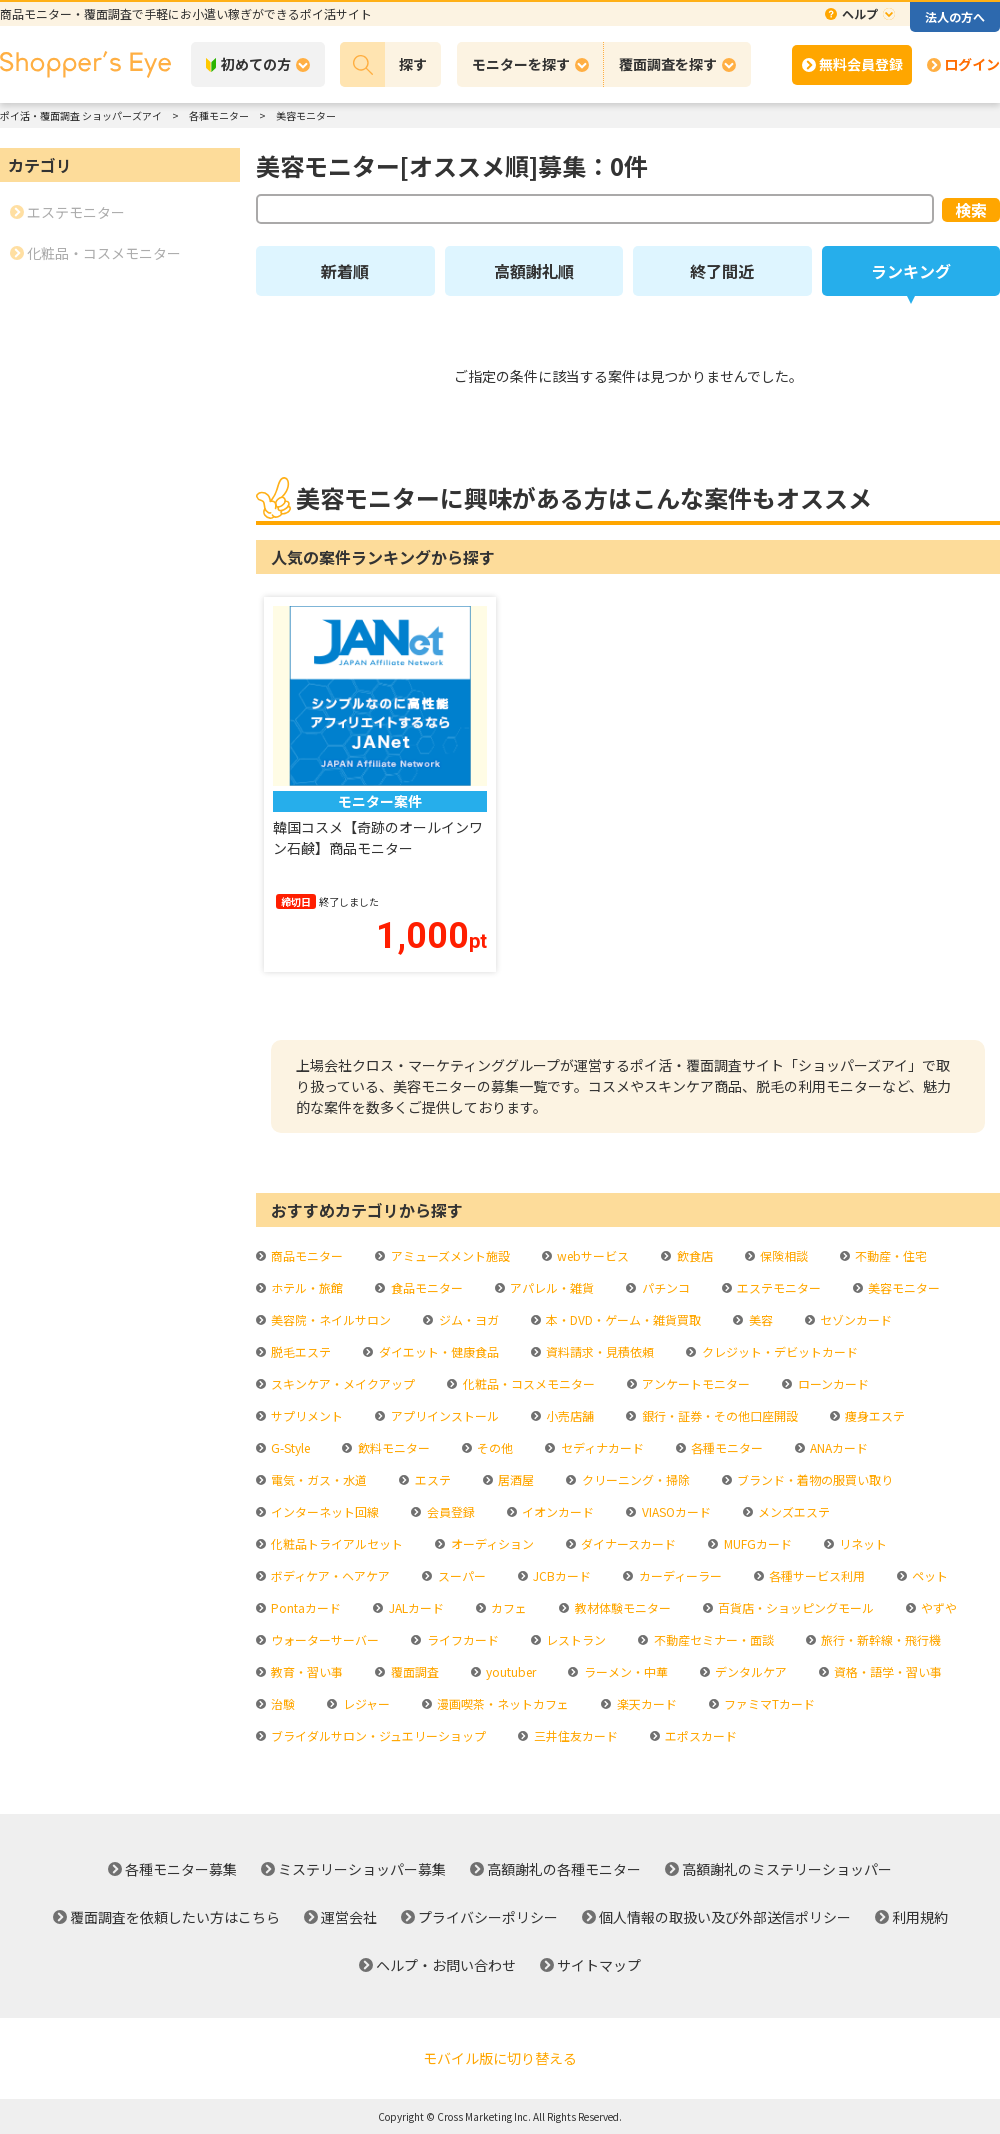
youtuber (509, 1671)
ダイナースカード (627, 1543)
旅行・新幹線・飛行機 (879, 1639)
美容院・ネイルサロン (329, 1319)
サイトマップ (599, 1965)
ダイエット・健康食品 (437, 1351)
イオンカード (556, 1511)
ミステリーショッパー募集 (362, 1869)
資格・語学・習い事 (886, 1671)
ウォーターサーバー (323, 1639)
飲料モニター (392, 1447)
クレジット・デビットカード (778, 1351)
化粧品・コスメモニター (527, 1383)
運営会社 (349, 1917)
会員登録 (449, 1511)
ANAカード (837, 1447)
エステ (431, 1479)
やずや (937, 1607)
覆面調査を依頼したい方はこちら (175, 1917)
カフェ (507, 1607)
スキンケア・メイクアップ (341, 1383)
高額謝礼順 (534, 271)
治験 (281, 1703)
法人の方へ (955, 16)
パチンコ (664, 1287)
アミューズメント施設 (449, 1255)
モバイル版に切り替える (500, 2058)
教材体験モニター (621, 1607)
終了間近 (722, 271)
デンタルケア (749, 1671)
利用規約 (920, 1917)
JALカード (415, 1607)
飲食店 (693, 1255)
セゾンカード (854, 1319)
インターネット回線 (323, 1511)
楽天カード (645, 1703)
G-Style (289, 1447)
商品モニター (305, 1255)
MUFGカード (756, 1543)
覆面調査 (413, 1671)
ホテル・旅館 (305, 1287)
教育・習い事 (305, 1671)
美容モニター (902, 1287)
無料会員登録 (861, 64)
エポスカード (699, 1735)
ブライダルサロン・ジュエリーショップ (377, 1735)
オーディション (491, 1543)
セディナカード (601, 1447)
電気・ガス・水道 (317, 1479)
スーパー (460, 1575)
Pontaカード (304, 1607)
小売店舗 (568, 1415)
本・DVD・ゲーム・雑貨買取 (622, 1319)
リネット (861, 1543)
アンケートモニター (694, 1383)
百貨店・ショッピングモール (794, 1607)
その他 (493, 1447)
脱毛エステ (299, 1351)
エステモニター (777, 1287)
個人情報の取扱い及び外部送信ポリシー (725, 1917)
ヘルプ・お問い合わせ (446, 1965)
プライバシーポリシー (488, 1917)
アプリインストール (443, 1415)
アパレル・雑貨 (550, 1287)
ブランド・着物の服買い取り (813, 1479)
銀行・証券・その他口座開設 (718, 1415)
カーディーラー (679, 1575)
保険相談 (782, 1255)
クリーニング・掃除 (634, 1479)
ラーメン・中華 (624, 1671)
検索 (971, 210)
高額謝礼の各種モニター (564, 1869)
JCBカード (560, 1575)
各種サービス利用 (815, 1575)
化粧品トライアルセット (335, 1543)
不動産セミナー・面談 (712, 1639)
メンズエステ (792, 1511)
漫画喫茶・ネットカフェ (501, 1703)
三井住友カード (574, 1735)
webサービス (591, 1255)
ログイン (972, 64)
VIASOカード (675, 1511)
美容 (759, 1319)
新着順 (345, 271)
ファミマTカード (768, 1703)
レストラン (574, 1639)
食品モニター (425, 1287)
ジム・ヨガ (467, 1319)
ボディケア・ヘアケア (329, 1575)
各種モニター (725, 1447)
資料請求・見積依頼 (598, 1351)
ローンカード (832, 1383)
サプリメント (305, 1415)
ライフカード (461, 1639)
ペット (928, 1575)
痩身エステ (873, 1415)
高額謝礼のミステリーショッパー (787, 1869)
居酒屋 (514, 1479)
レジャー (365, 1703)
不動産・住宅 (889, 1255)
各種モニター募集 (181, 1869)
